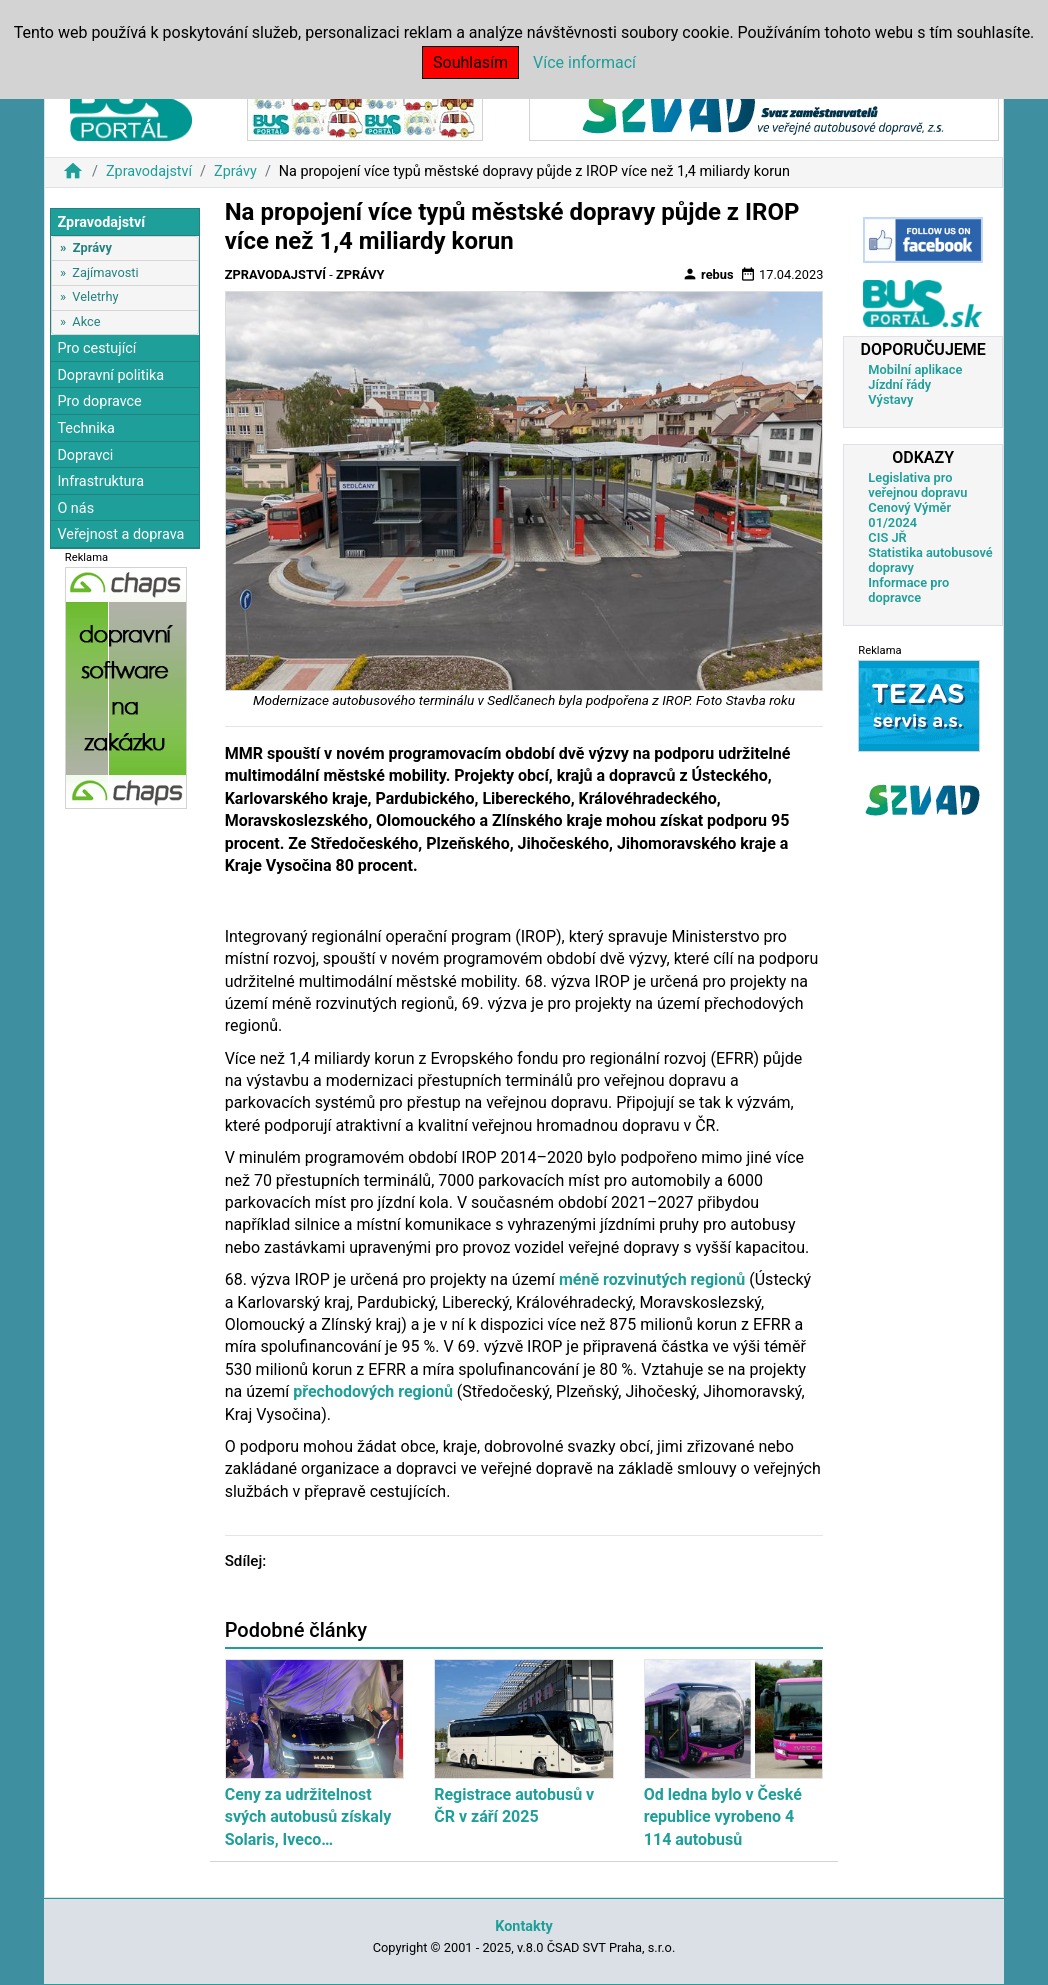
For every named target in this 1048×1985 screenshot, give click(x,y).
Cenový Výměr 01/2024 (909, 515)
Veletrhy (95, 296)
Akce (86, 321)
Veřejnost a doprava (120, 534)
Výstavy (890, 399)
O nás (75, 508)
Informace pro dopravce (908, 590)
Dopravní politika (110, 375)
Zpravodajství (149, 171)
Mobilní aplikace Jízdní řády (915, 377)
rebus (708, 274)
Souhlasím (470, 62)
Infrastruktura (100, 481)
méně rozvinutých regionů (650, 1279)
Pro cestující (96, 348)
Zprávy (235, 171)
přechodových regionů (373, 1391)
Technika (86, 428)
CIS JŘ (887, 537)
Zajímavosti (105, 272)
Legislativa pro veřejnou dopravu (917, 485)
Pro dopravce (99, 401)
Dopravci (85, 455)
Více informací (584, 62)
